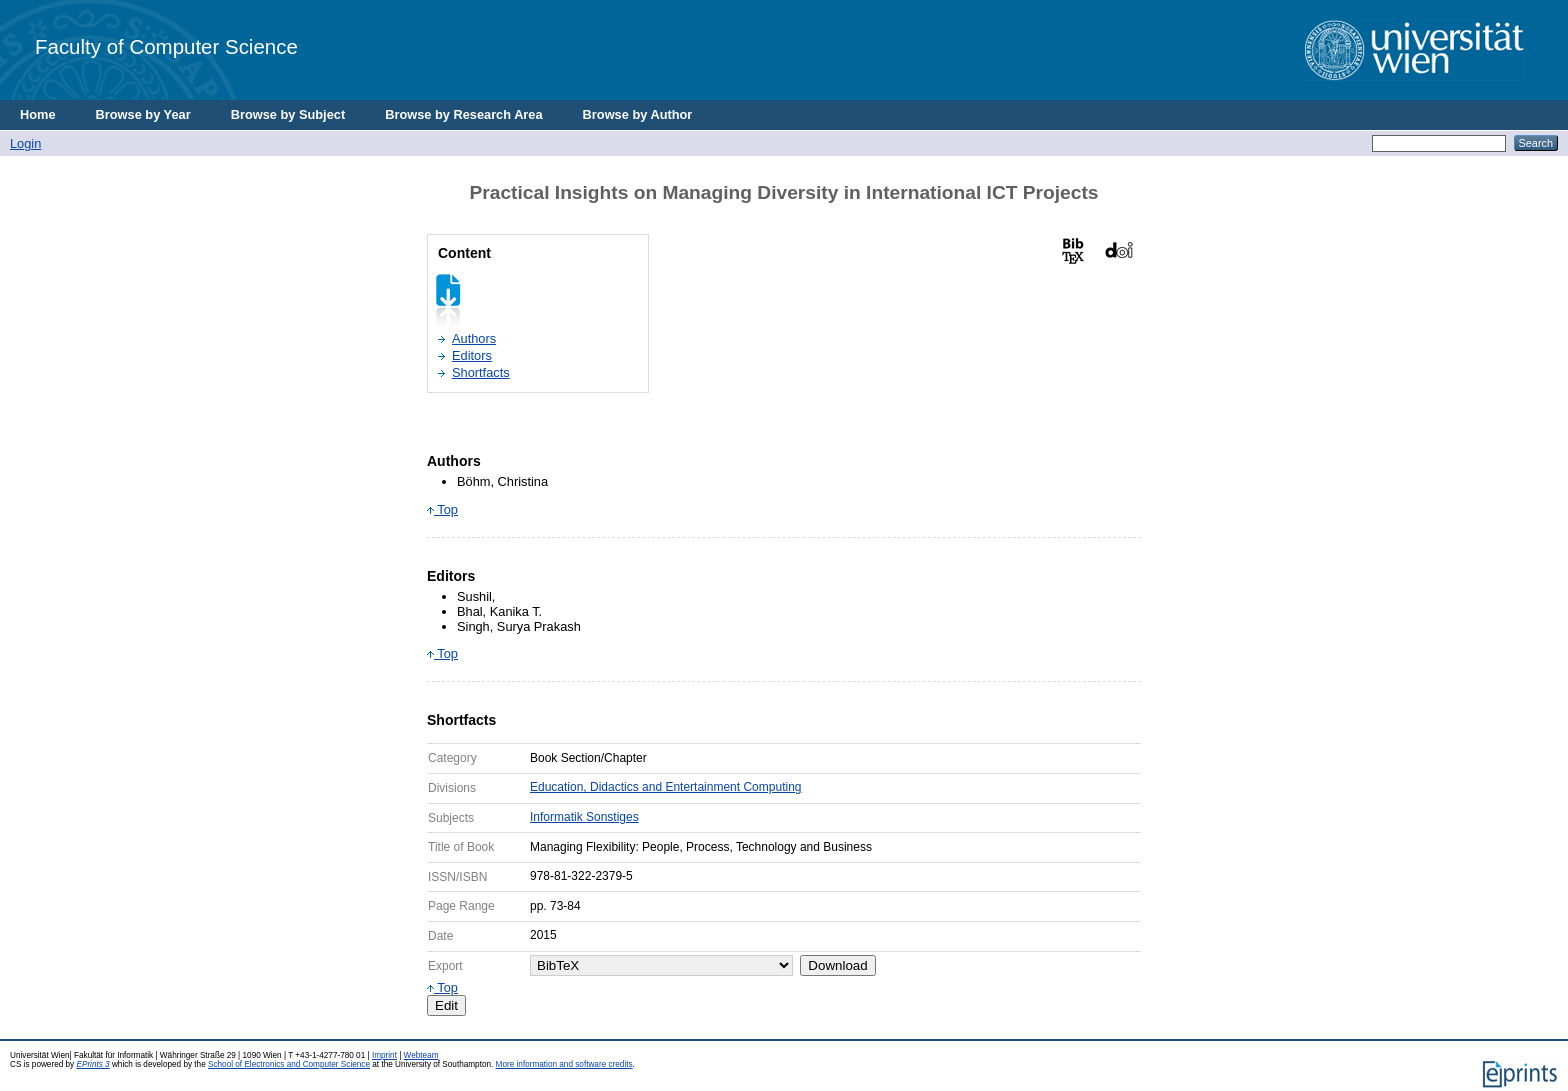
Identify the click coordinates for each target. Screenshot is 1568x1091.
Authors (474, 338)
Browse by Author (638, 114)
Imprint (384, 1055)
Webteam (421, 1055)
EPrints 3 (92, 1064)
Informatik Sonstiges (584, 817)
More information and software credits (564, 1064)
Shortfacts (481, 372)
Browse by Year (143, 114)
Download (837, 965)
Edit (446, 1005)
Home (38, 114)
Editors (472, 355)
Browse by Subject (288, 114)
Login (25, 143)
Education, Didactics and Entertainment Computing (665, 787)
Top (442, 509)
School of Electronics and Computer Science (289, 1064)
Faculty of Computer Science (166, 46)
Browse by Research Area (463, 114)
